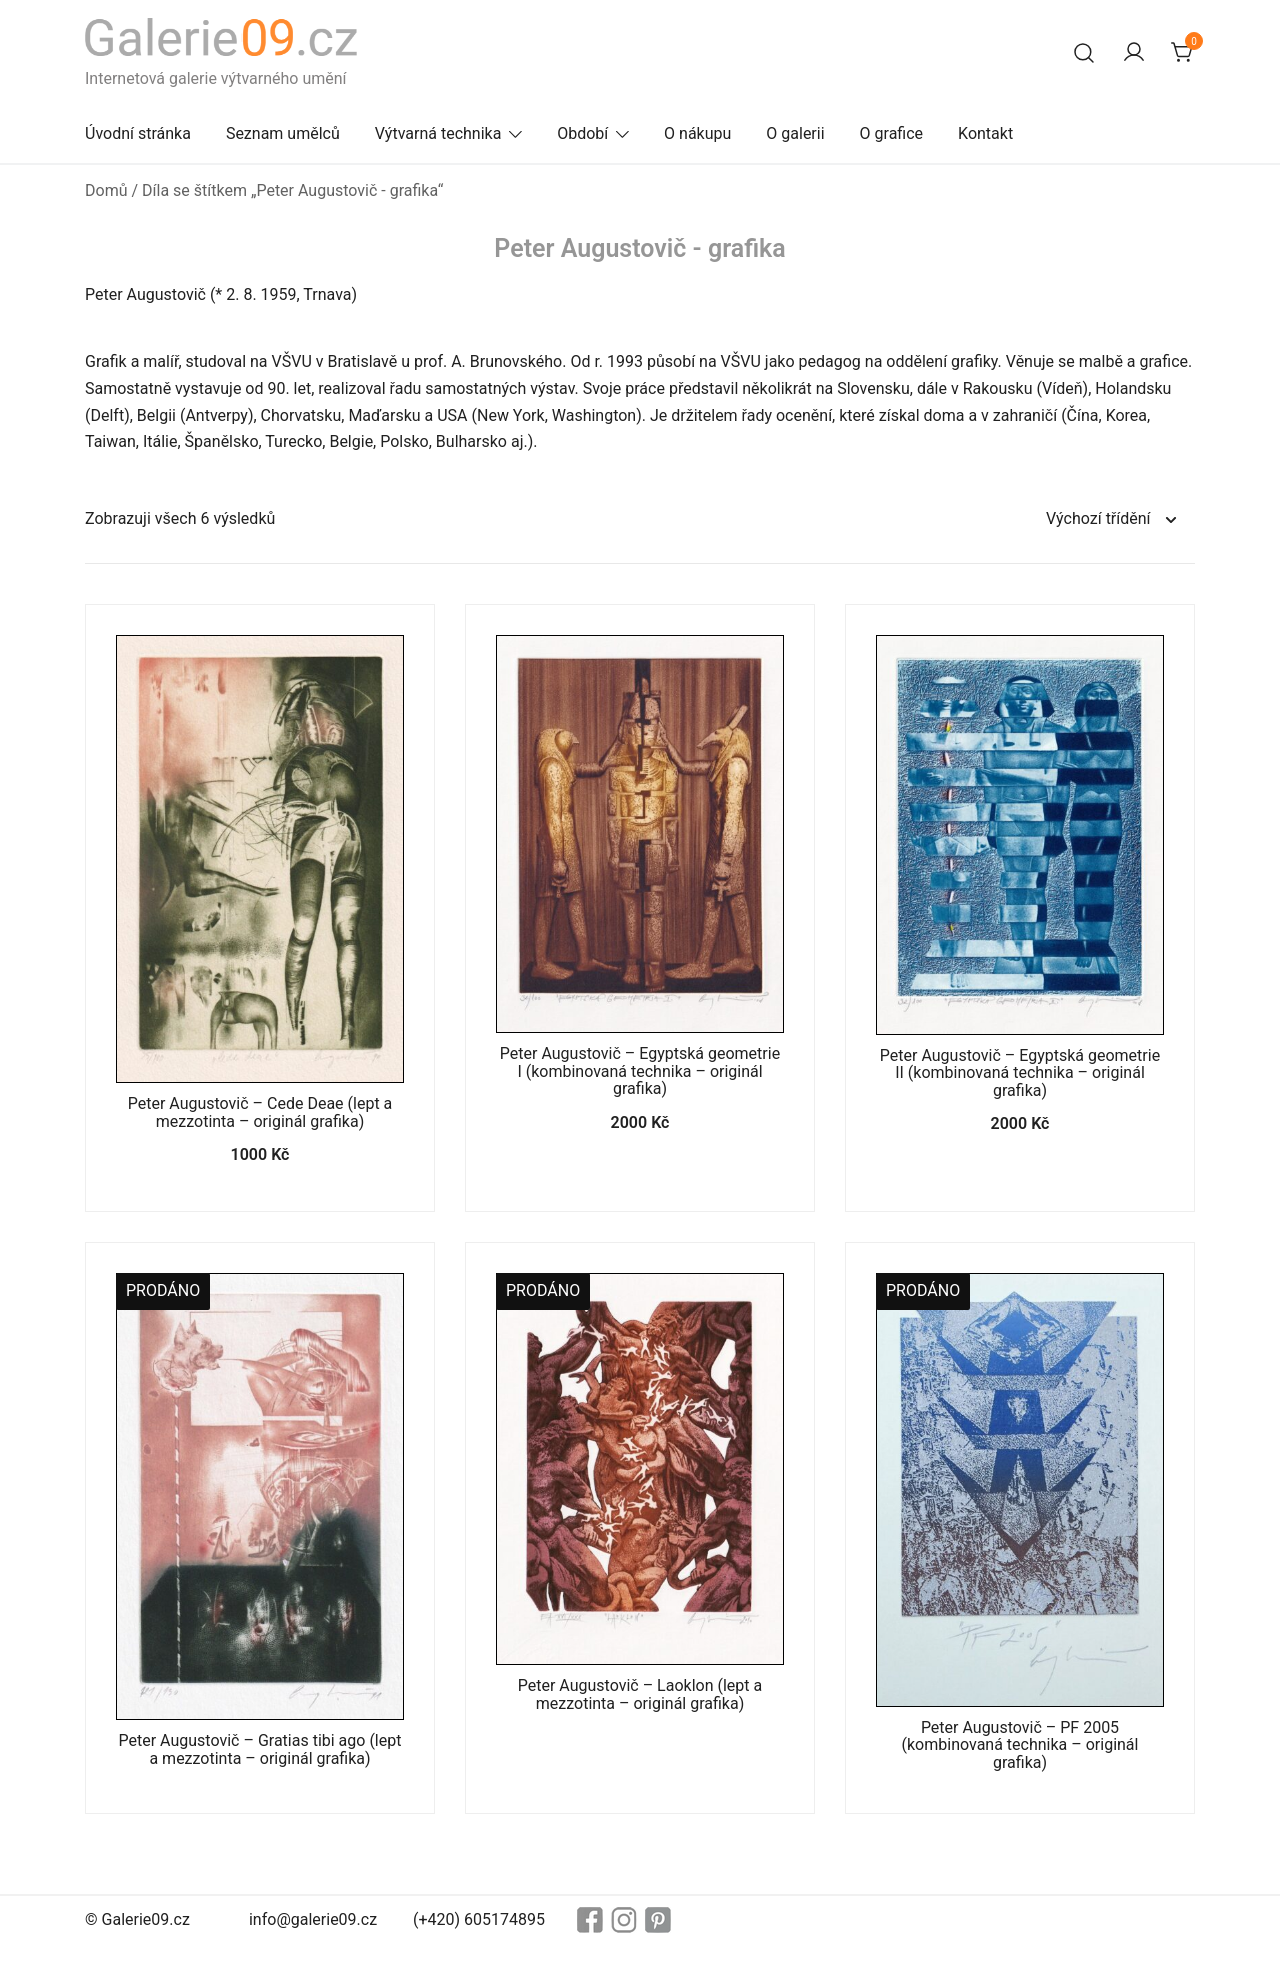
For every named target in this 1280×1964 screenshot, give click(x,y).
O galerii (795, 133)
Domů (106, 190)
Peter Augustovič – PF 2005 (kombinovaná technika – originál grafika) (1020, 1745)
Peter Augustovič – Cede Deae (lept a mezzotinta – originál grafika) (260, 1112)
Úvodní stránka (138, 133)
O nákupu (697, 133)
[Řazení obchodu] (1110, 519)
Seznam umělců (283, 133)
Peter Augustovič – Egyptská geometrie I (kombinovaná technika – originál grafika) (640, 1071)
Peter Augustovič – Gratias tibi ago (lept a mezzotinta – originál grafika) (260, 1749)
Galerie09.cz (146, 1919)
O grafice (892, 133)
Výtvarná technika (438, 133)
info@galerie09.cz (313, 1919)
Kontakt (985, 133)
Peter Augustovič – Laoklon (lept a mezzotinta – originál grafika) (640, 1694)
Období (582, 133)
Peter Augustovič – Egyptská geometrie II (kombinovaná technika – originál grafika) (1020, 1073)
